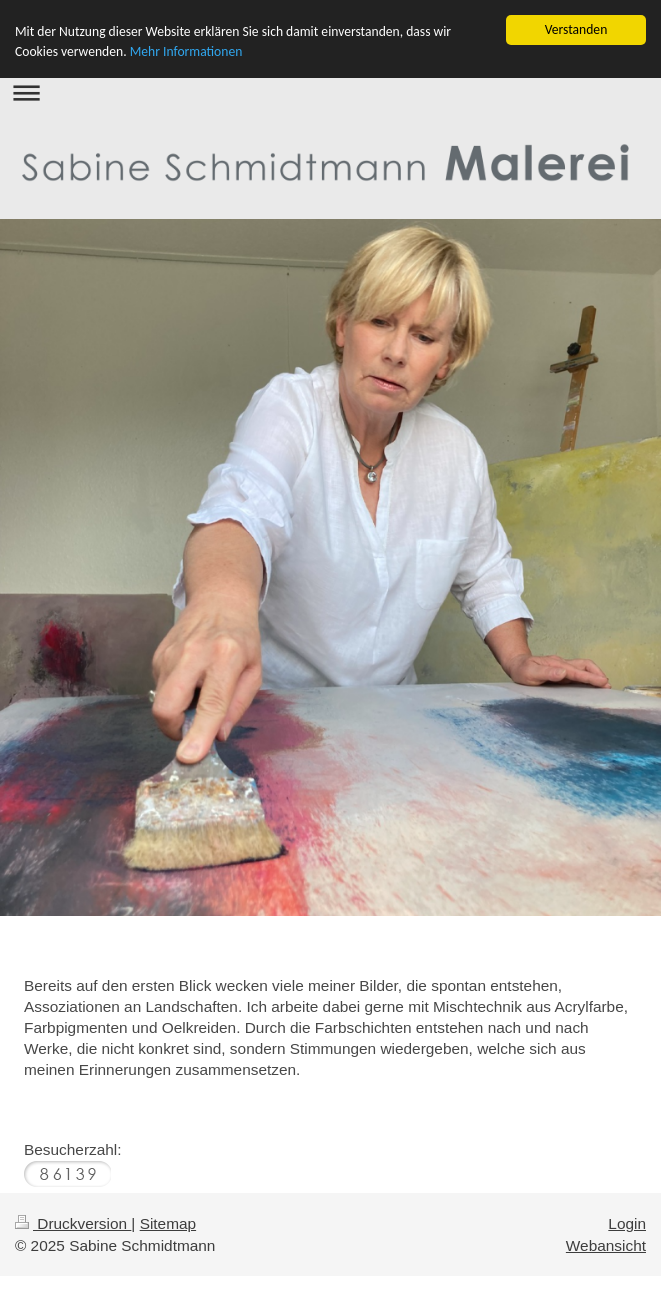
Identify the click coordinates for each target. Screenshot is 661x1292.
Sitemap (168, 1223)
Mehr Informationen (186, 51)
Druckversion (73, 1223)
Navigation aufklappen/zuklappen (330, 92)
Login (627, 1223)
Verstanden (576, 29)
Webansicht (606, 1244)
